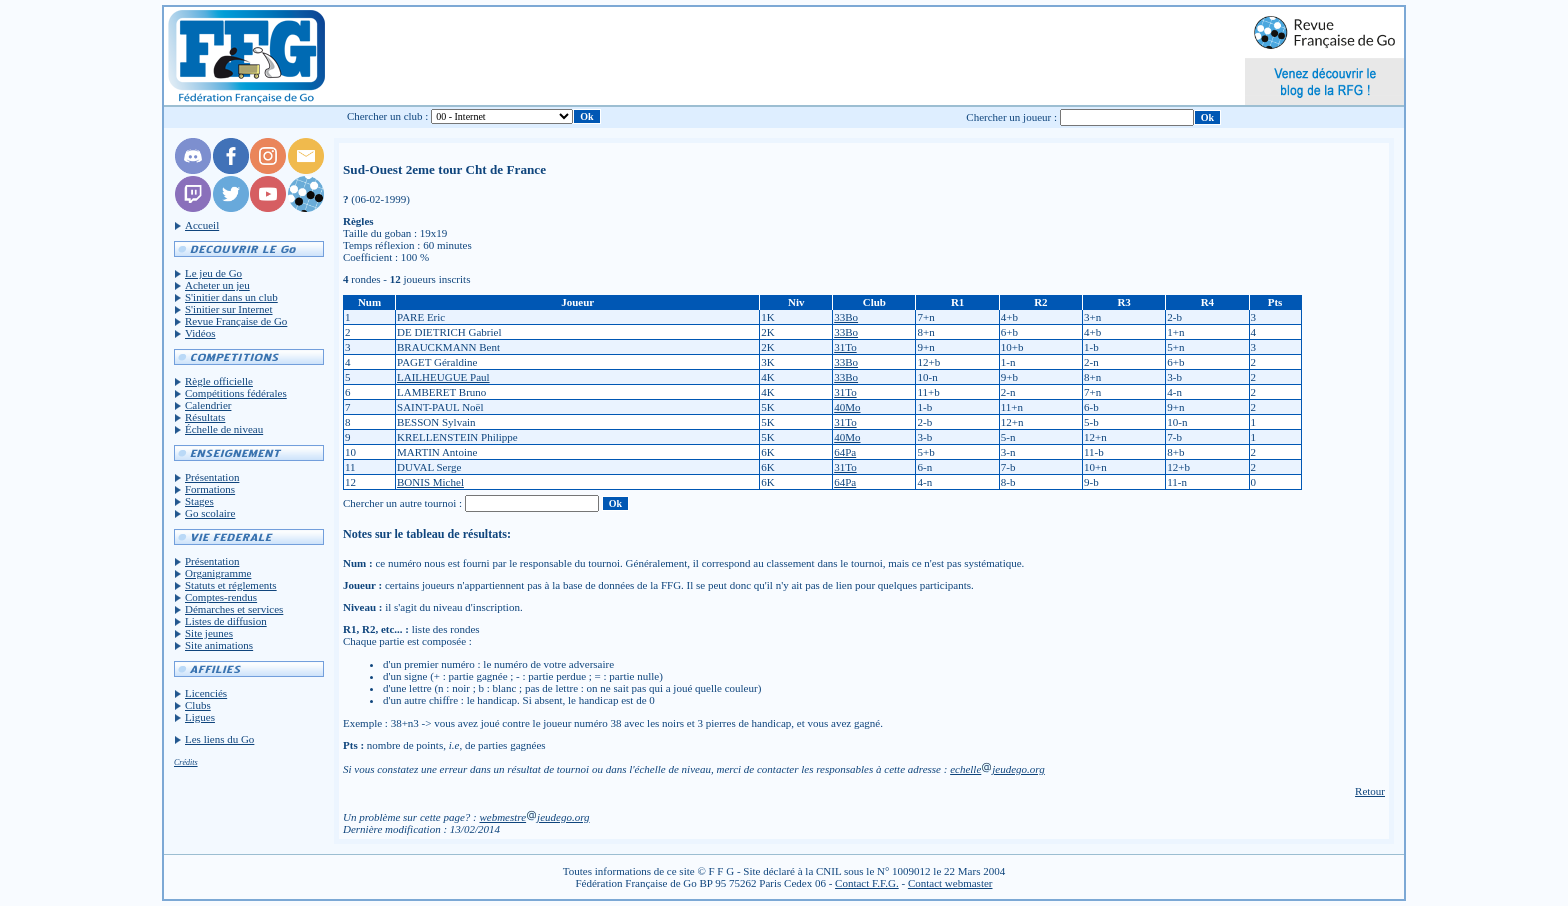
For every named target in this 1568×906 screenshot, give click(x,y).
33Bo (846, 317)
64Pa (845, 452)
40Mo (847, 407)
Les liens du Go (219, 739)
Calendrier (208, 405)
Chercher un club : (388, 116)
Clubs (198, 705)
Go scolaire (210, 513)
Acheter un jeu (217, 285)
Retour (1370, 791)
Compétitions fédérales (236, 393)
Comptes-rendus (221, 597)
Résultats (205, 417)
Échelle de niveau (224, 429)
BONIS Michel (430, 482)
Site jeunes (209, 633)
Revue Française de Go (236, 321)
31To (845, 347)
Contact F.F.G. (867, 883)
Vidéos (200, 333)
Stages (199, 501)
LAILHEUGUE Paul (443, 377)
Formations (210, 489)
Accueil (202, 225)
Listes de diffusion (226, 621)
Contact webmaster (950, 883)
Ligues (200, 717)
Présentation (212, 477)
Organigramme (218, 573)
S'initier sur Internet (229, 309)
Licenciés (206, 693)
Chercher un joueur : (1011, 117)
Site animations (219, 645)
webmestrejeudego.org (534, 817)
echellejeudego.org (997, 769)
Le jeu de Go (213, 273)
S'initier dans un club (231, 297)
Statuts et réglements (231, 585)
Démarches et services (234, 609)
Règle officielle (219, 381)
